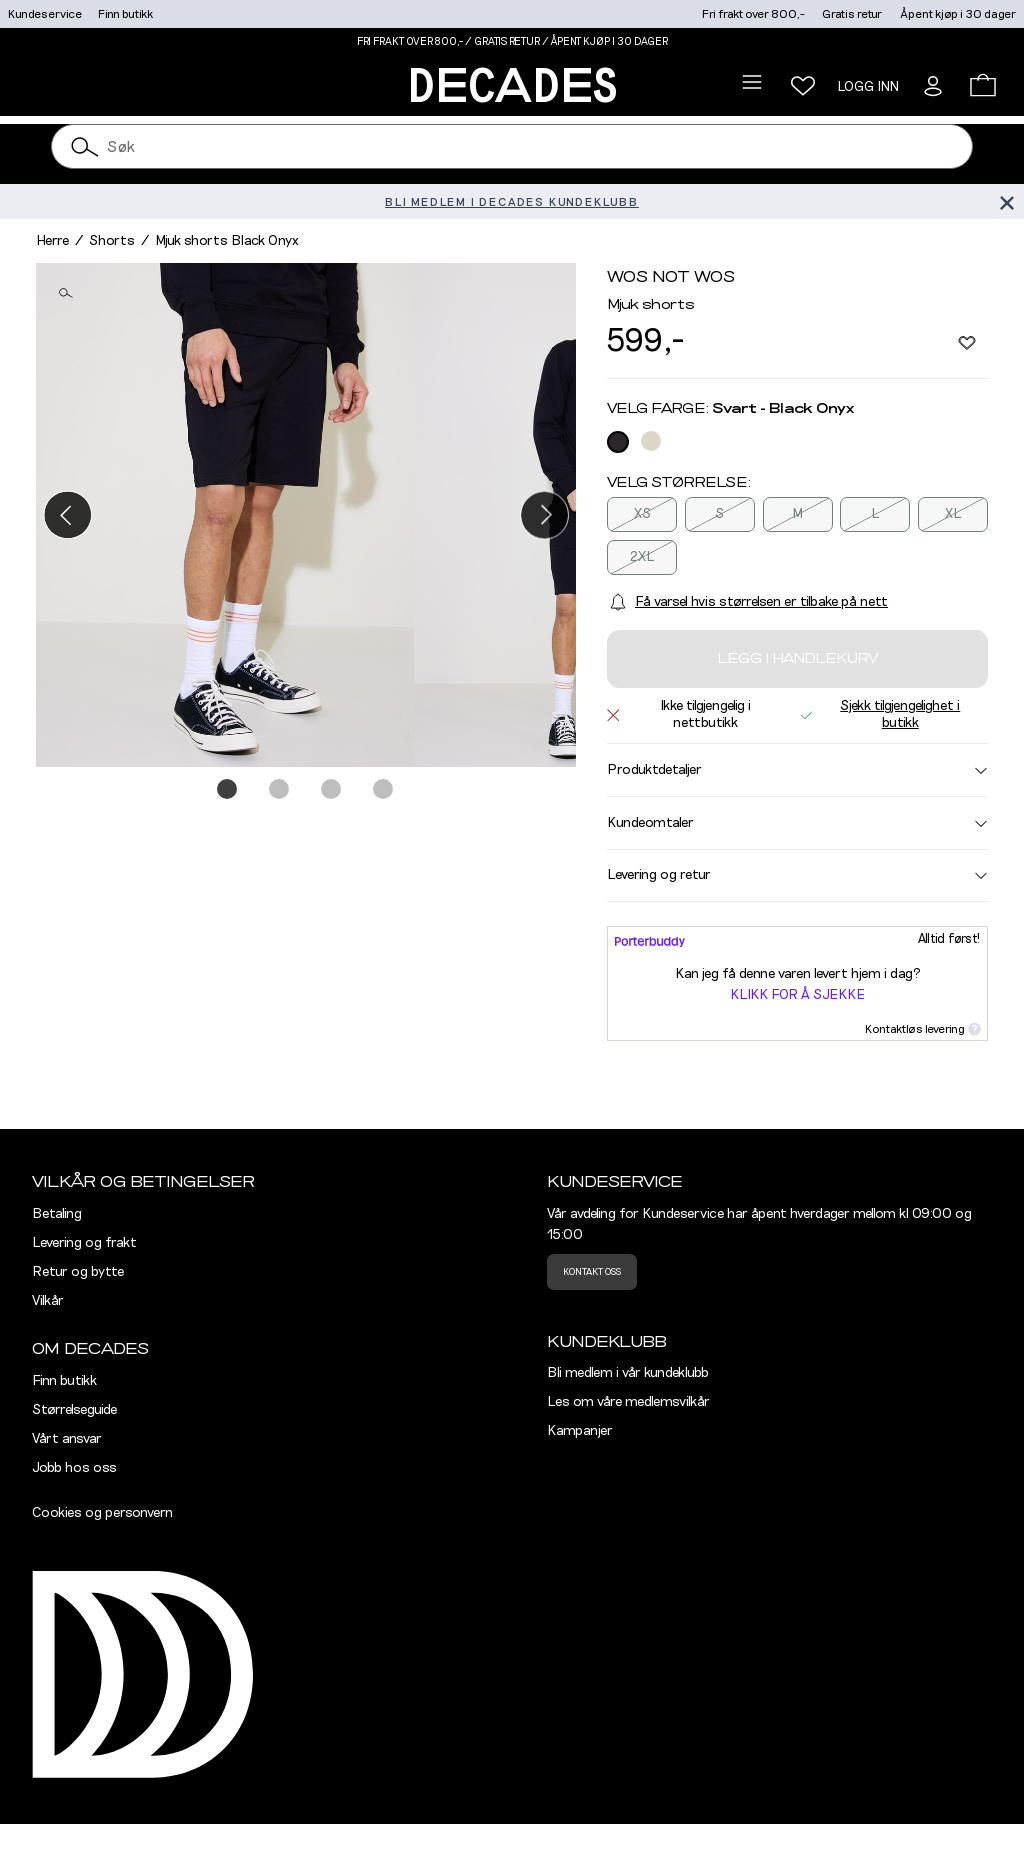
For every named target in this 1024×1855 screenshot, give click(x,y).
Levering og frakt (84, 1243)
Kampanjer (580, 1431)
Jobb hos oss (74, 1468)
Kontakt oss (592, 1272)
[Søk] (85, 146)
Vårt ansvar (67, 1439)
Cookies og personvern (102, 1513)
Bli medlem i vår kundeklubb (628, 1373)
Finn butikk (125, 14)
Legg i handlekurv (797, 659)
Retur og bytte (78, 1272)
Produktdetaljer (797, 770)
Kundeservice (45, 14)
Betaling (57, 1214)
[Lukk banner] (1006, 201)
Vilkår (48, 1301)
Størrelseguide (74, 1410)
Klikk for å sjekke (797, 995)
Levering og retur (797, 875)
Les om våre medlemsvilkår (628, 1402)
